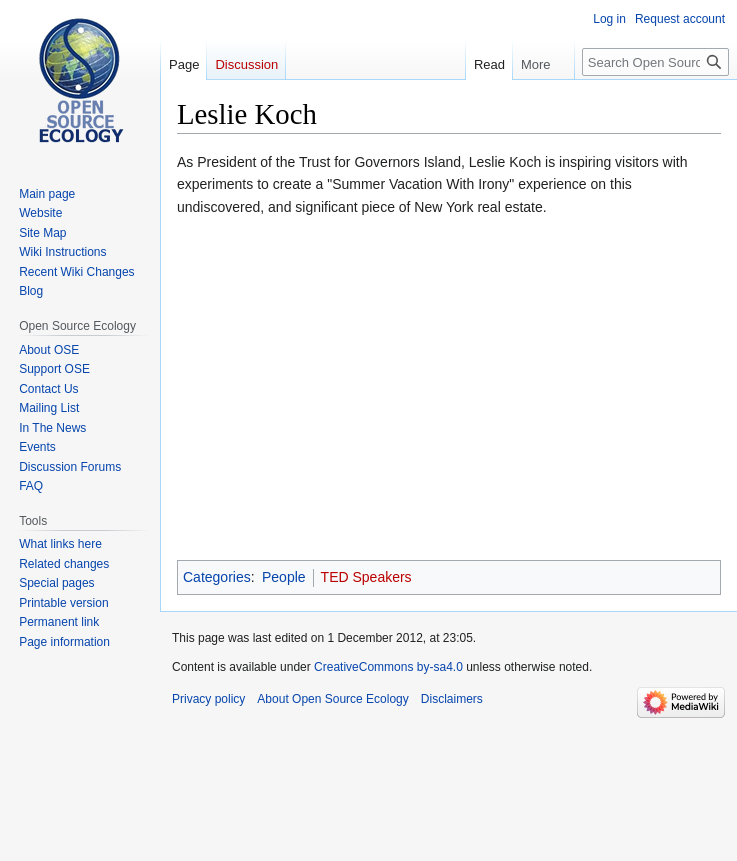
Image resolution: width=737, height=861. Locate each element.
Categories (217, 577)
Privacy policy (208, 699)
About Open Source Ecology (332, 699)
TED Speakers (366, 577)
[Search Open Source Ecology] (655, 62)
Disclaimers (452, 699)
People (284, 577)
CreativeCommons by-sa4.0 (388, 667)
